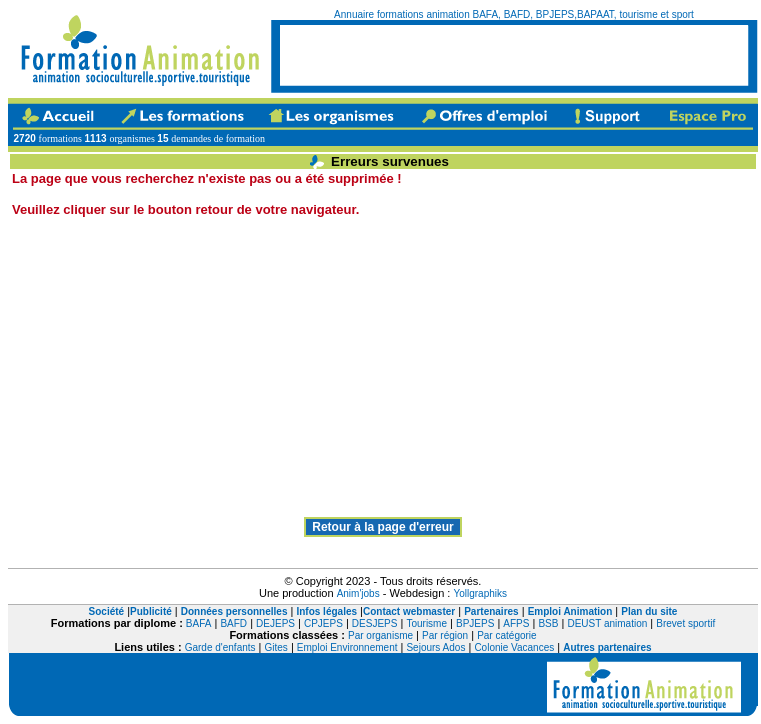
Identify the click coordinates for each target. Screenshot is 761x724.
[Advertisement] (371, 361)
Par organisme (380, 635)
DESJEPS (375, 623)
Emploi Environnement (347, 647)
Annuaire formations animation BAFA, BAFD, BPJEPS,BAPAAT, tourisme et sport (514, 14)
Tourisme (426, 623)
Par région (445, 635)
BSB (548, 623)
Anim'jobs (358, 593)
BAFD (233, 623)
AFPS (516, 623)
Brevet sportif (685, 623)
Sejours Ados (435, 647)
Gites (276, 647)
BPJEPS (475, 623)
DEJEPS (275, 623)
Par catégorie (506, 635)
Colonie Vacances (514, 647)
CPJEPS (323, 623)
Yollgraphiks (480, 593)
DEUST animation (607, 623)
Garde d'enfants (220, 647)
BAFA (199, 623)
